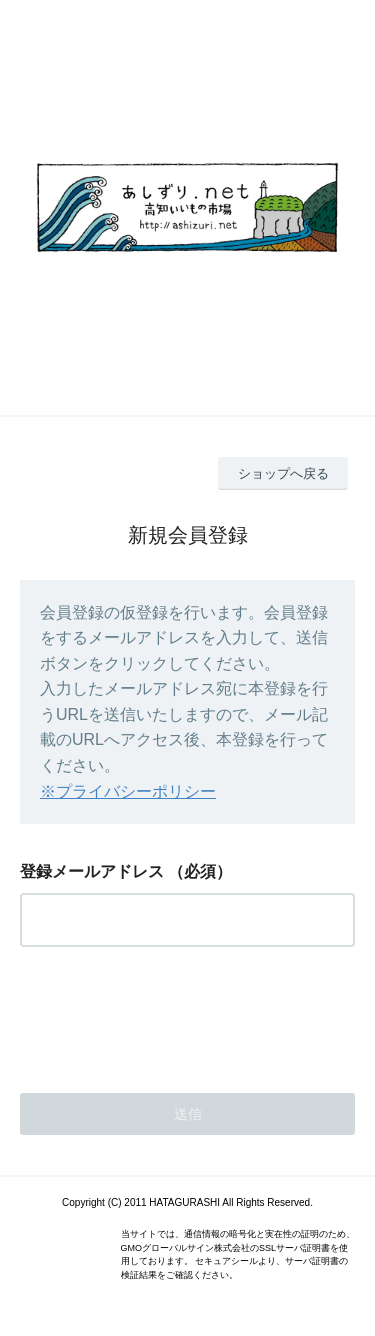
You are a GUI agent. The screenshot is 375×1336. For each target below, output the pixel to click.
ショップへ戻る (283, 473)
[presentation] (172, 1014)
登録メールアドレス (92, 871)
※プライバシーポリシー (128, 791)
